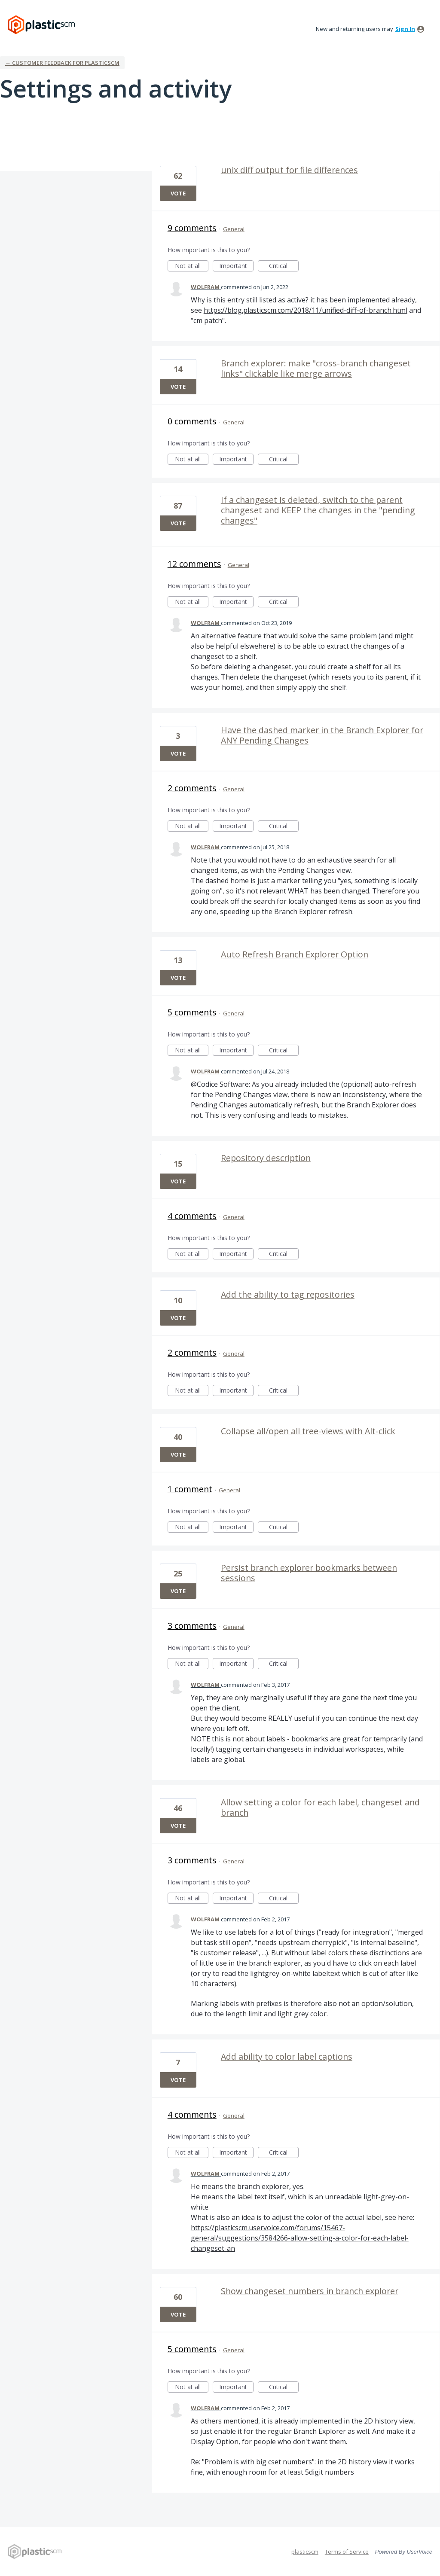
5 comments (192, 1012)
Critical (284, 266)
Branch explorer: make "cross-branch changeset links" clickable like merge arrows (316, 368)
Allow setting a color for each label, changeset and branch (320, 1807)
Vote (178, 193)
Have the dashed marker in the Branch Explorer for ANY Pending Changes (322, 735)
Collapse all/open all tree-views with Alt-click (308, 1431)
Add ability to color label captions (286, 2056)
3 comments (192, 1625)
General (233, 229)
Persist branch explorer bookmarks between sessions (309, 1573)
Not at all (191, 266)
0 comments (192, 421)
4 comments (192, 1216)
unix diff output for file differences (289, 170)
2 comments (192, 788)
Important (236, 266)
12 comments (194, 564)
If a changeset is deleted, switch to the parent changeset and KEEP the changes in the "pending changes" (318, 510)
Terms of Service (347, 2551)
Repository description (266, 1158)
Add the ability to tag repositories (287, 1294)
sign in (405, 29)
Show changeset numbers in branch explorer (309, 2291)
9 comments (192, 228)
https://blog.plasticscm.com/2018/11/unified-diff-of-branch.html (305, 310)
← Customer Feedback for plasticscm (62, 63)
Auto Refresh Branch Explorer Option (294, 954)
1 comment (190, 1489)
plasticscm (304, 2551)
